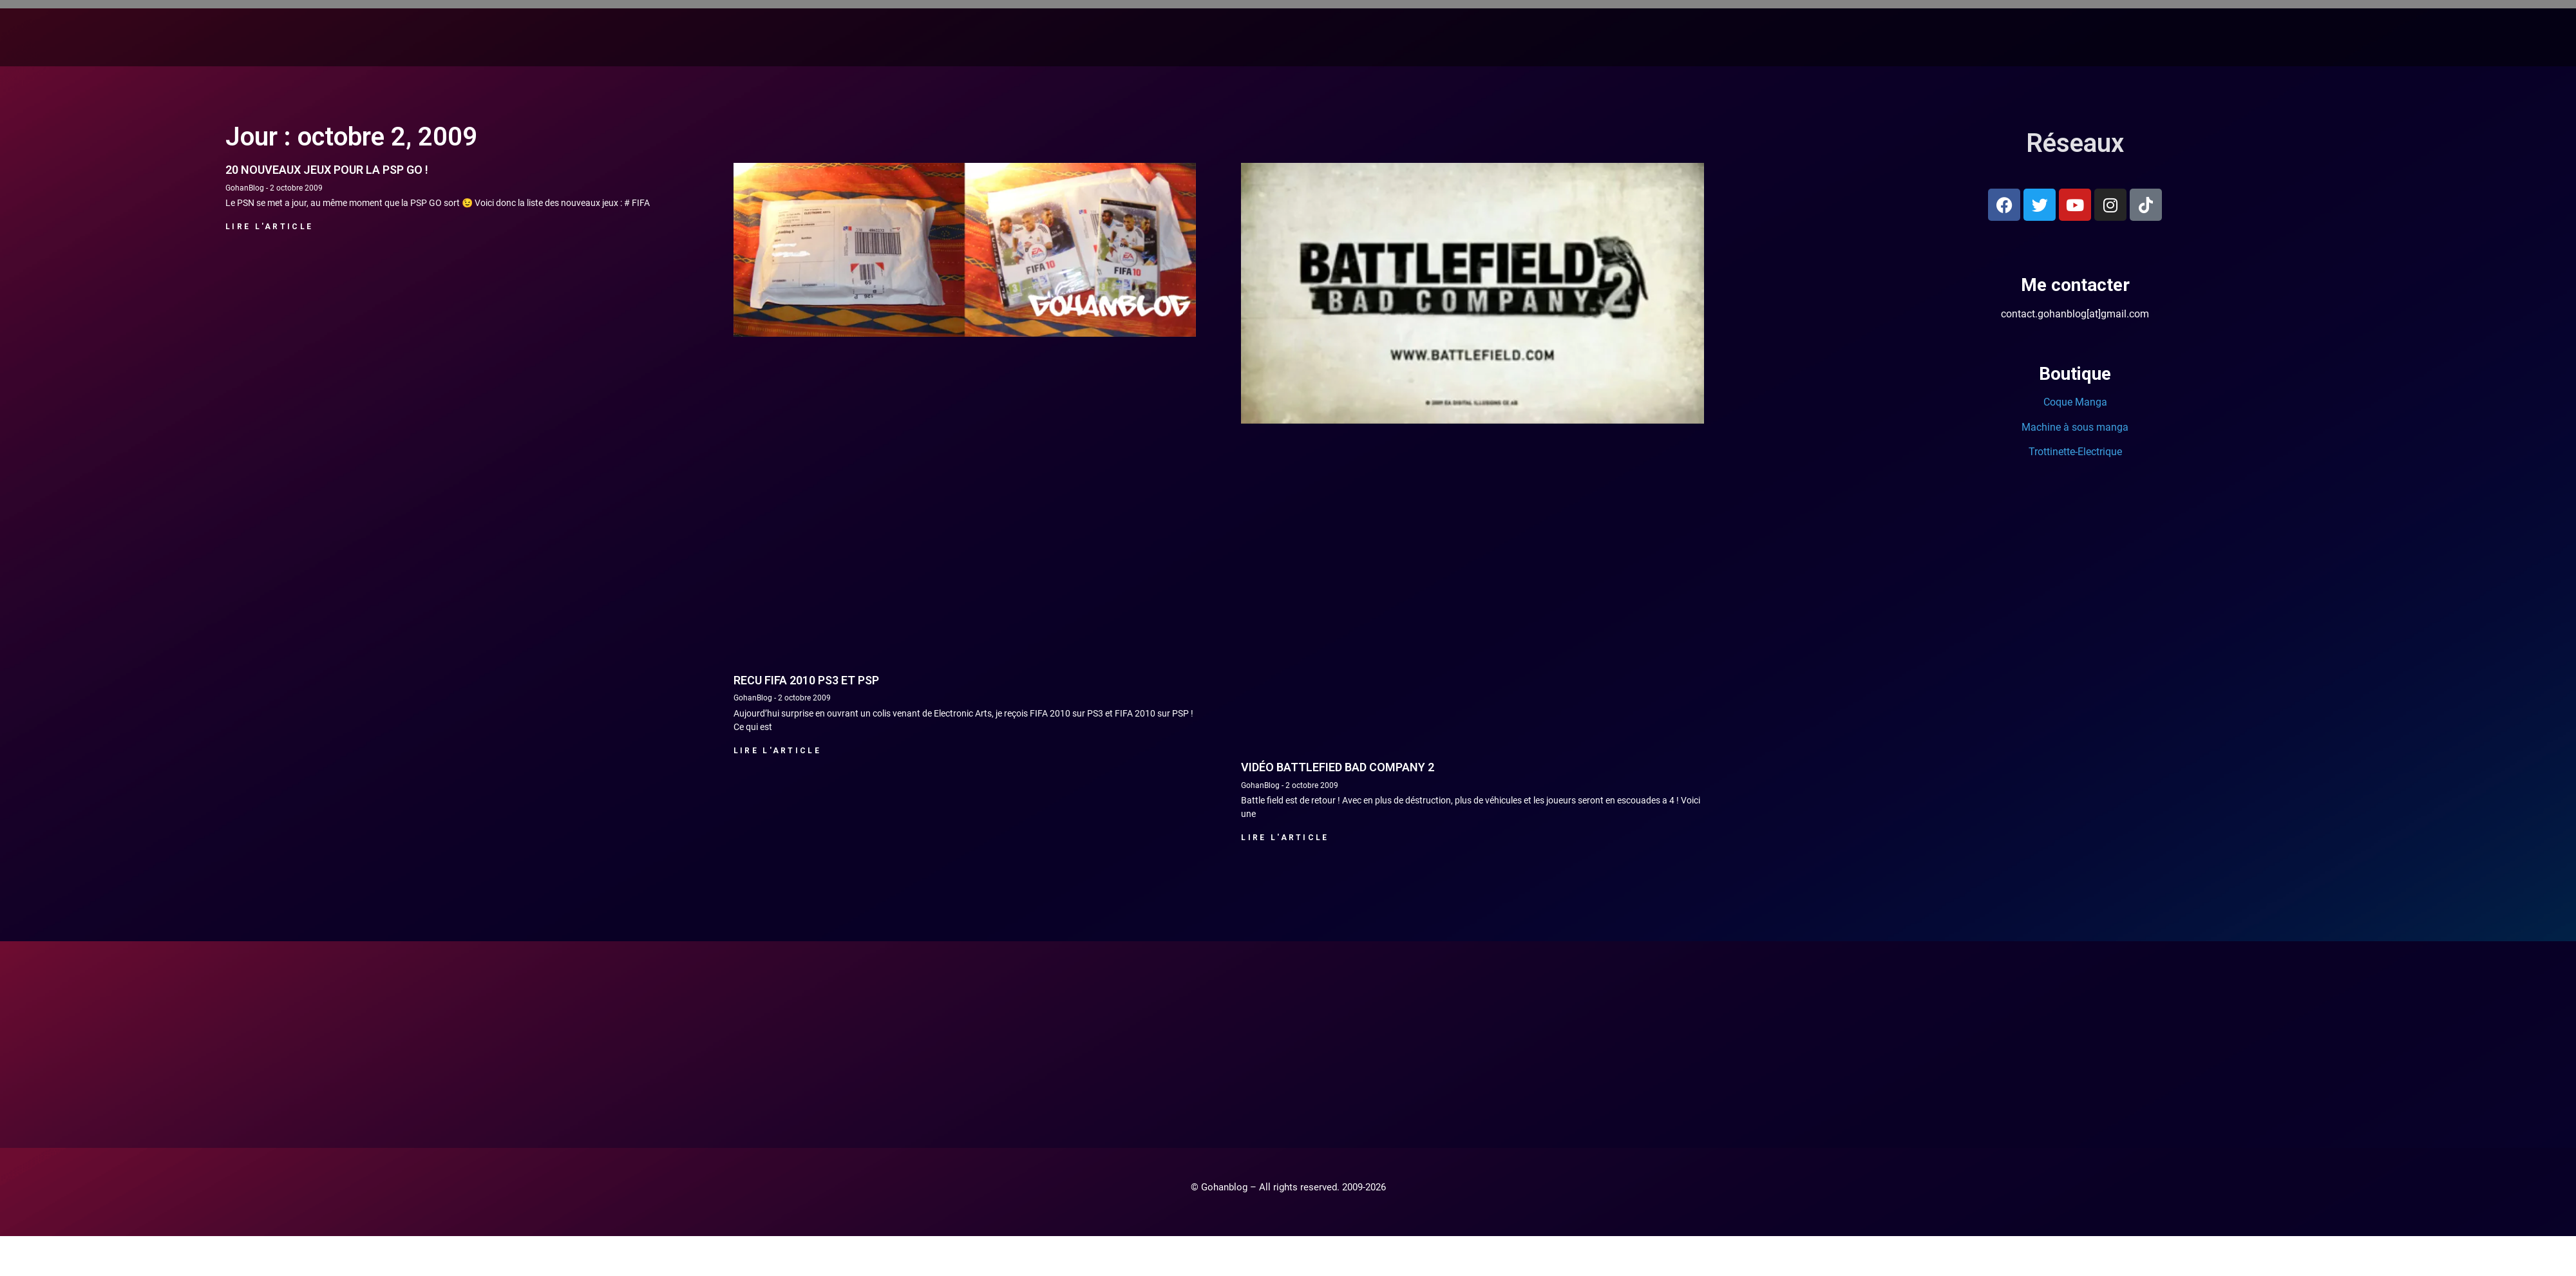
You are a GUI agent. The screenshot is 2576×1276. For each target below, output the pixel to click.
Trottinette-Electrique (2075, 452)
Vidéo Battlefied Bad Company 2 (1337, 767)
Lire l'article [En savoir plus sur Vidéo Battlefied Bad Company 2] (1285, 837)
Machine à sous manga (2075, 427)
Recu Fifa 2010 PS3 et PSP (806, 680)
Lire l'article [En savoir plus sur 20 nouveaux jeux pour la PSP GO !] (269, 226)
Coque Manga (2075, 402)
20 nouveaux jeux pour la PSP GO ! (326, 169)
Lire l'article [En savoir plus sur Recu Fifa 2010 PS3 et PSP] (777, 750)
